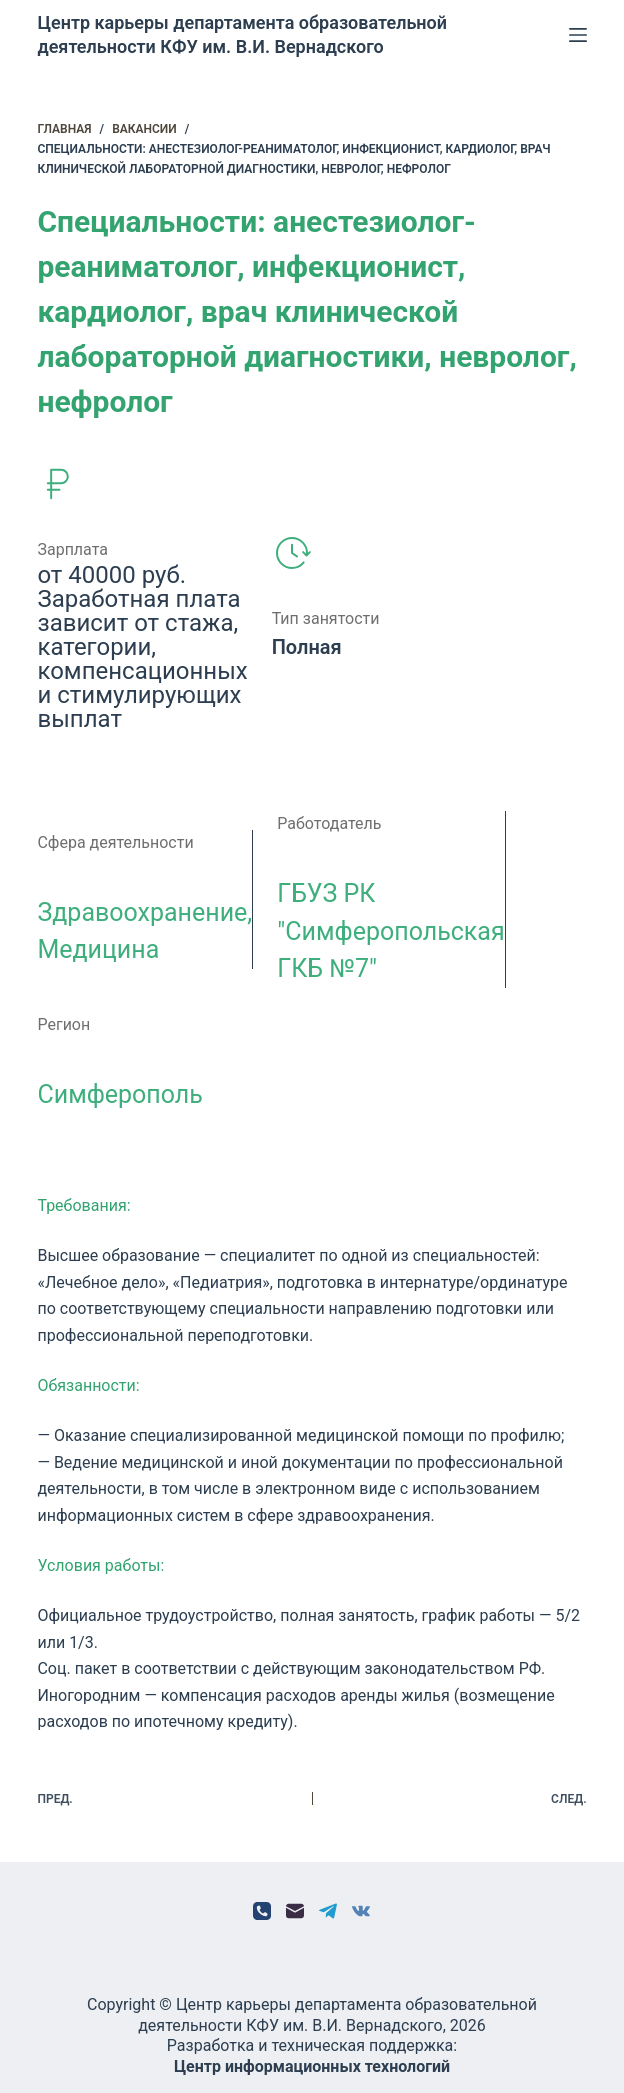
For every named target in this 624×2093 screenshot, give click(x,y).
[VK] (361, 1911)
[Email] (295, 1911)
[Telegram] (328, 1911)
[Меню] (578, 35)
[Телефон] (262, 1911)
